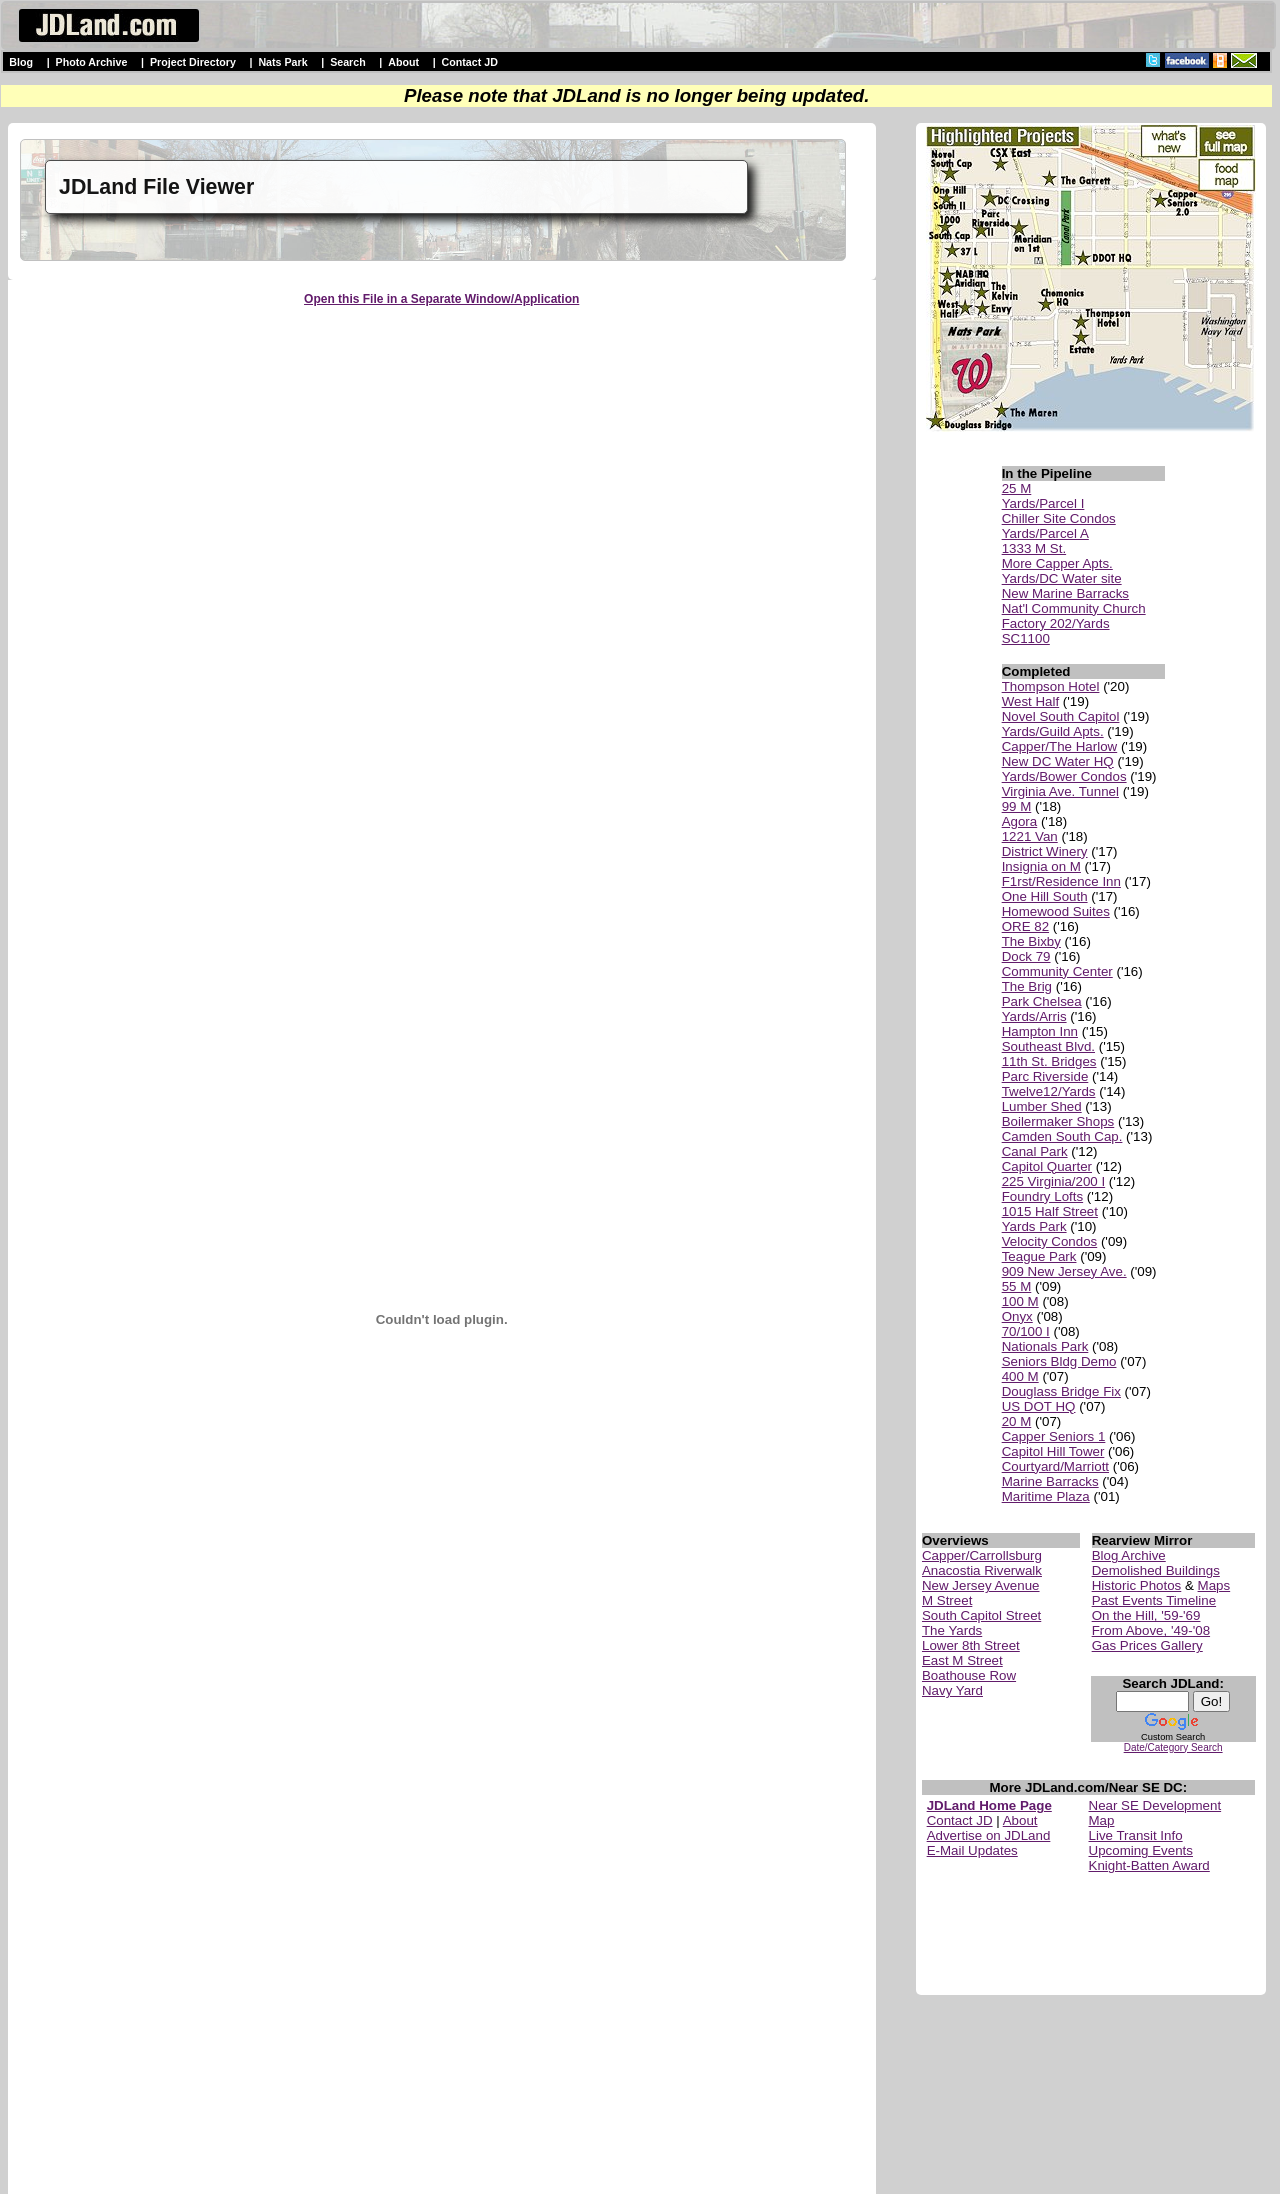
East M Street (962, 1660)
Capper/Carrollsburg (982, 1555)
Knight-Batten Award (1149, 1865)
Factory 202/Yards (1056, 623)
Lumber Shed (1042, 1106)
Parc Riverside (1045, 1076)
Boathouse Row (969, 1675)
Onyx (1017, 1316)
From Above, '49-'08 (1151, 1630)
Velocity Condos (1050, 1241)
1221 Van (1030, 836)
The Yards (952, 1630)
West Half (1031, 701)
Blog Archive (1129, 1555)
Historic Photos (1137, 1585)
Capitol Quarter (1047, 1166)
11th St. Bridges (1049, 1061)
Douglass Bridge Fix (1061, 1391)
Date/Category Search (1173, 1747)
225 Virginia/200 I (1054, 1181)
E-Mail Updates (972, 1850)
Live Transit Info (1136, 1835)
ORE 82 (1025, 926)
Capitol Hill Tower (1053, 1451)
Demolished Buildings (1156, 1570)
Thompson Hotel (1051, 686)
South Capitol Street (981, 1615)
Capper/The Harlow (1060, 746)
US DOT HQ (1039, 1406)
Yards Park (1034, 1226)
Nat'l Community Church (1074, 608)
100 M (1020, 1301)
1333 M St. (1034, 548)
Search (348, 62)
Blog (21, 62)
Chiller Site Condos (1059, 518)
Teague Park (1039, 1256)
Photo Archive (92, 62)
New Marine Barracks (1065, 593)
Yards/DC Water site (1062, 578)
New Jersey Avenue (981, 1585)
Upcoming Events (1141, 1850)
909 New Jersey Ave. (1064, 1271)
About (403, 62)
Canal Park (1035, 1151)
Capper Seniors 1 (1054, 1436)
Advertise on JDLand (989, 1835)
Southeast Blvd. (1048, 1046)
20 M (1017, 1421)
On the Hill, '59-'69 (1146, 1615)
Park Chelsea (1042, 1001)
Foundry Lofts (1043, 1196)
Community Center (1057, 971)
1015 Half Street (1050, 1211)
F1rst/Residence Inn (1061, 881)
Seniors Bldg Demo (1059, 1361)
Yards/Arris (1034, 1016)
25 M (1017, 488)
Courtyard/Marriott (1055, 1466)
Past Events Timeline (1154, 1600)
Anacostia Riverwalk (982, 1570)
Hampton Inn (1040, 1031)
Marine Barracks (1050, 1481)
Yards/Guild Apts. (1053, 731)
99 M (1017, 806)
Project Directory (193, 62)
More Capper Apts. (1057, 563)
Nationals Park (1045, 1346)
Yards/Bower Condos (1064, 776)
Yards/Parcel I (1043, 503)
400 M (1020, 1376)
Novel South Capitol (1061, 716)
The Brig (1027, 986)
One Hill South (1045, 896)
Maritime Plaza (1046, 1496)
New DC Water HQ (1058, 761)
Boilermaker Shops (1058, 1121)
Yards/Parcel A (1045, 533)
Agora (1020, 821)
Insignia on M (1041, 866)
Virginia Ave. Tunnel (1060, 791)
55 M (1017, 1286)
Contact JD (470, 62)
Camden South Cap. (1062, 1136)
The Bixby (1031, 941)
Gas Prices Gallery (1147, 1645)
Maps (1214, 1585)
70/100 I (1026, 1331)
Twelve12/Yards (1049, 1091)
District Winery (1045, 851)
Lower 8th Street (971, 1645)
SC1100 (1026, 638)
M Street (947, 1600)
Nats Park (282, 62)
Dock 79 (1026, 956)
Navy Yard (952, 1690)
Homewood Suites (1056, 911)
